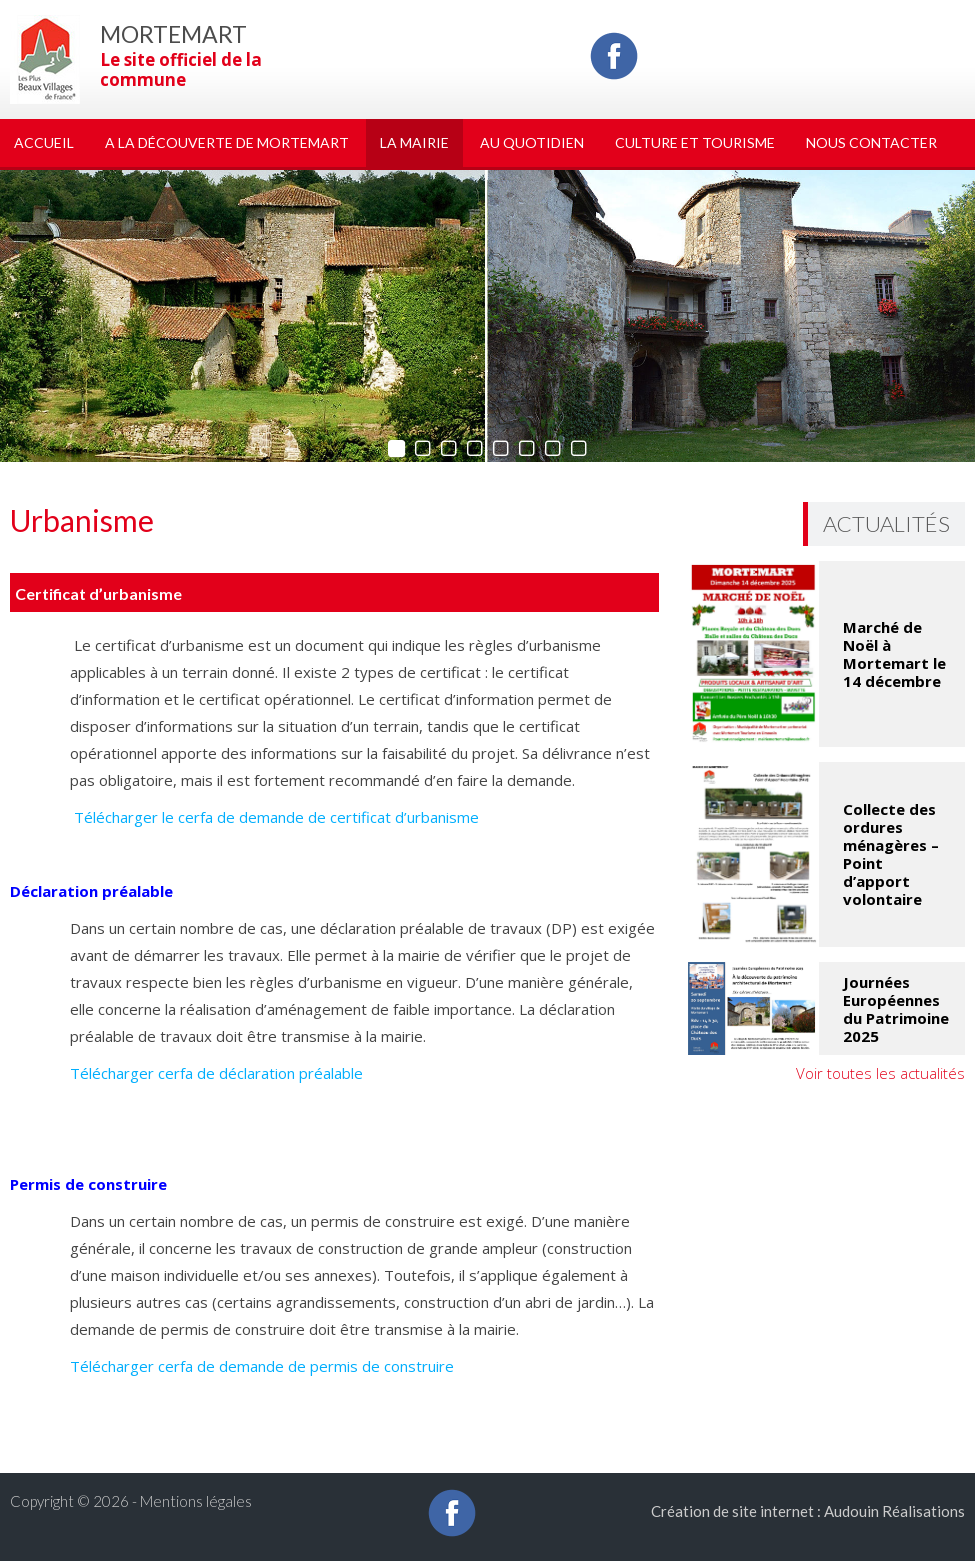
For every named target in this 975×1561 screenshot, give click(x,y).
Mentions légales (196, 1501)
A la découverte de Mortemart (227, 142)
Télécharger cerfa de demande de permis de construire (262, 1366)
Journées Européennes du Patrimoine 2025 (896, 1009)
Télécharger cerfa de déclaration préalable (216, 1073)
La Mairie (414, 142)
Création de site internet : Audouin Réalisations (808, 1511)
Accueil (44, 142)
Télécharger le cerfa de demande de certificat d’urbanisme (274, 817)
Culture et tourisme (695, 142)
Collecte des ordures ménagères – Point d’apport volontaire (891, 854)
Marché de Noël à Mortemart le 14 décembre (894, 654)
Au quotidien (532, 142)
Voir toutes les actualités (880, 1073)
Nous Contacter (871, 142)
